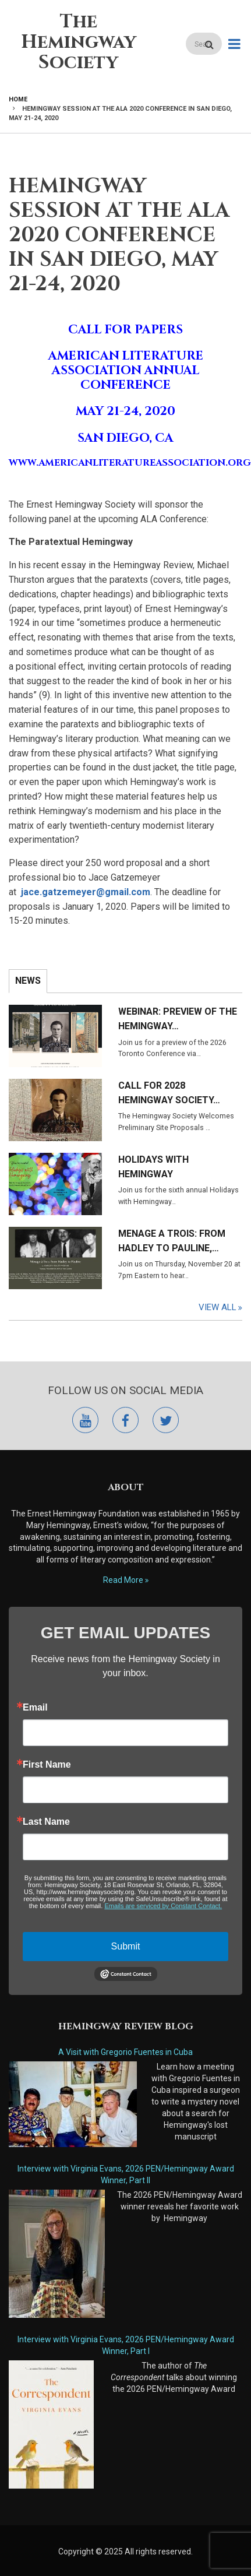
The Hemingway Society (78, 42)
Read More (123, 1580)
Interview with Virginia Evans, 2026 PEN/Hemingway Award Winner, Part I (125, 2345)
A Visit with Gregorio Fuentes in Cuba (125, 2052)
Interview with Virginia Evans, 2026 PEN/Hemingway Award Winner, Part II (125, 2174)
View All (217, 1307)
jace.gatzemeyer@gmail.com (85, 892)
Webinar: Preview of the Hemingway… (177, 1019)
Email (35, 1707)
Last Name (46, 1822)
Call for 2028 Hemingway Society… (169, 1093)
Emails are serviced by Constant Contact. (163, 1905)
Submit (125, 1946)
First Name (47, 1764)
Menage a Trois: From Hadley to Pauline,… (171, 1241)
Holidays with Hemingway (153, 1167)
